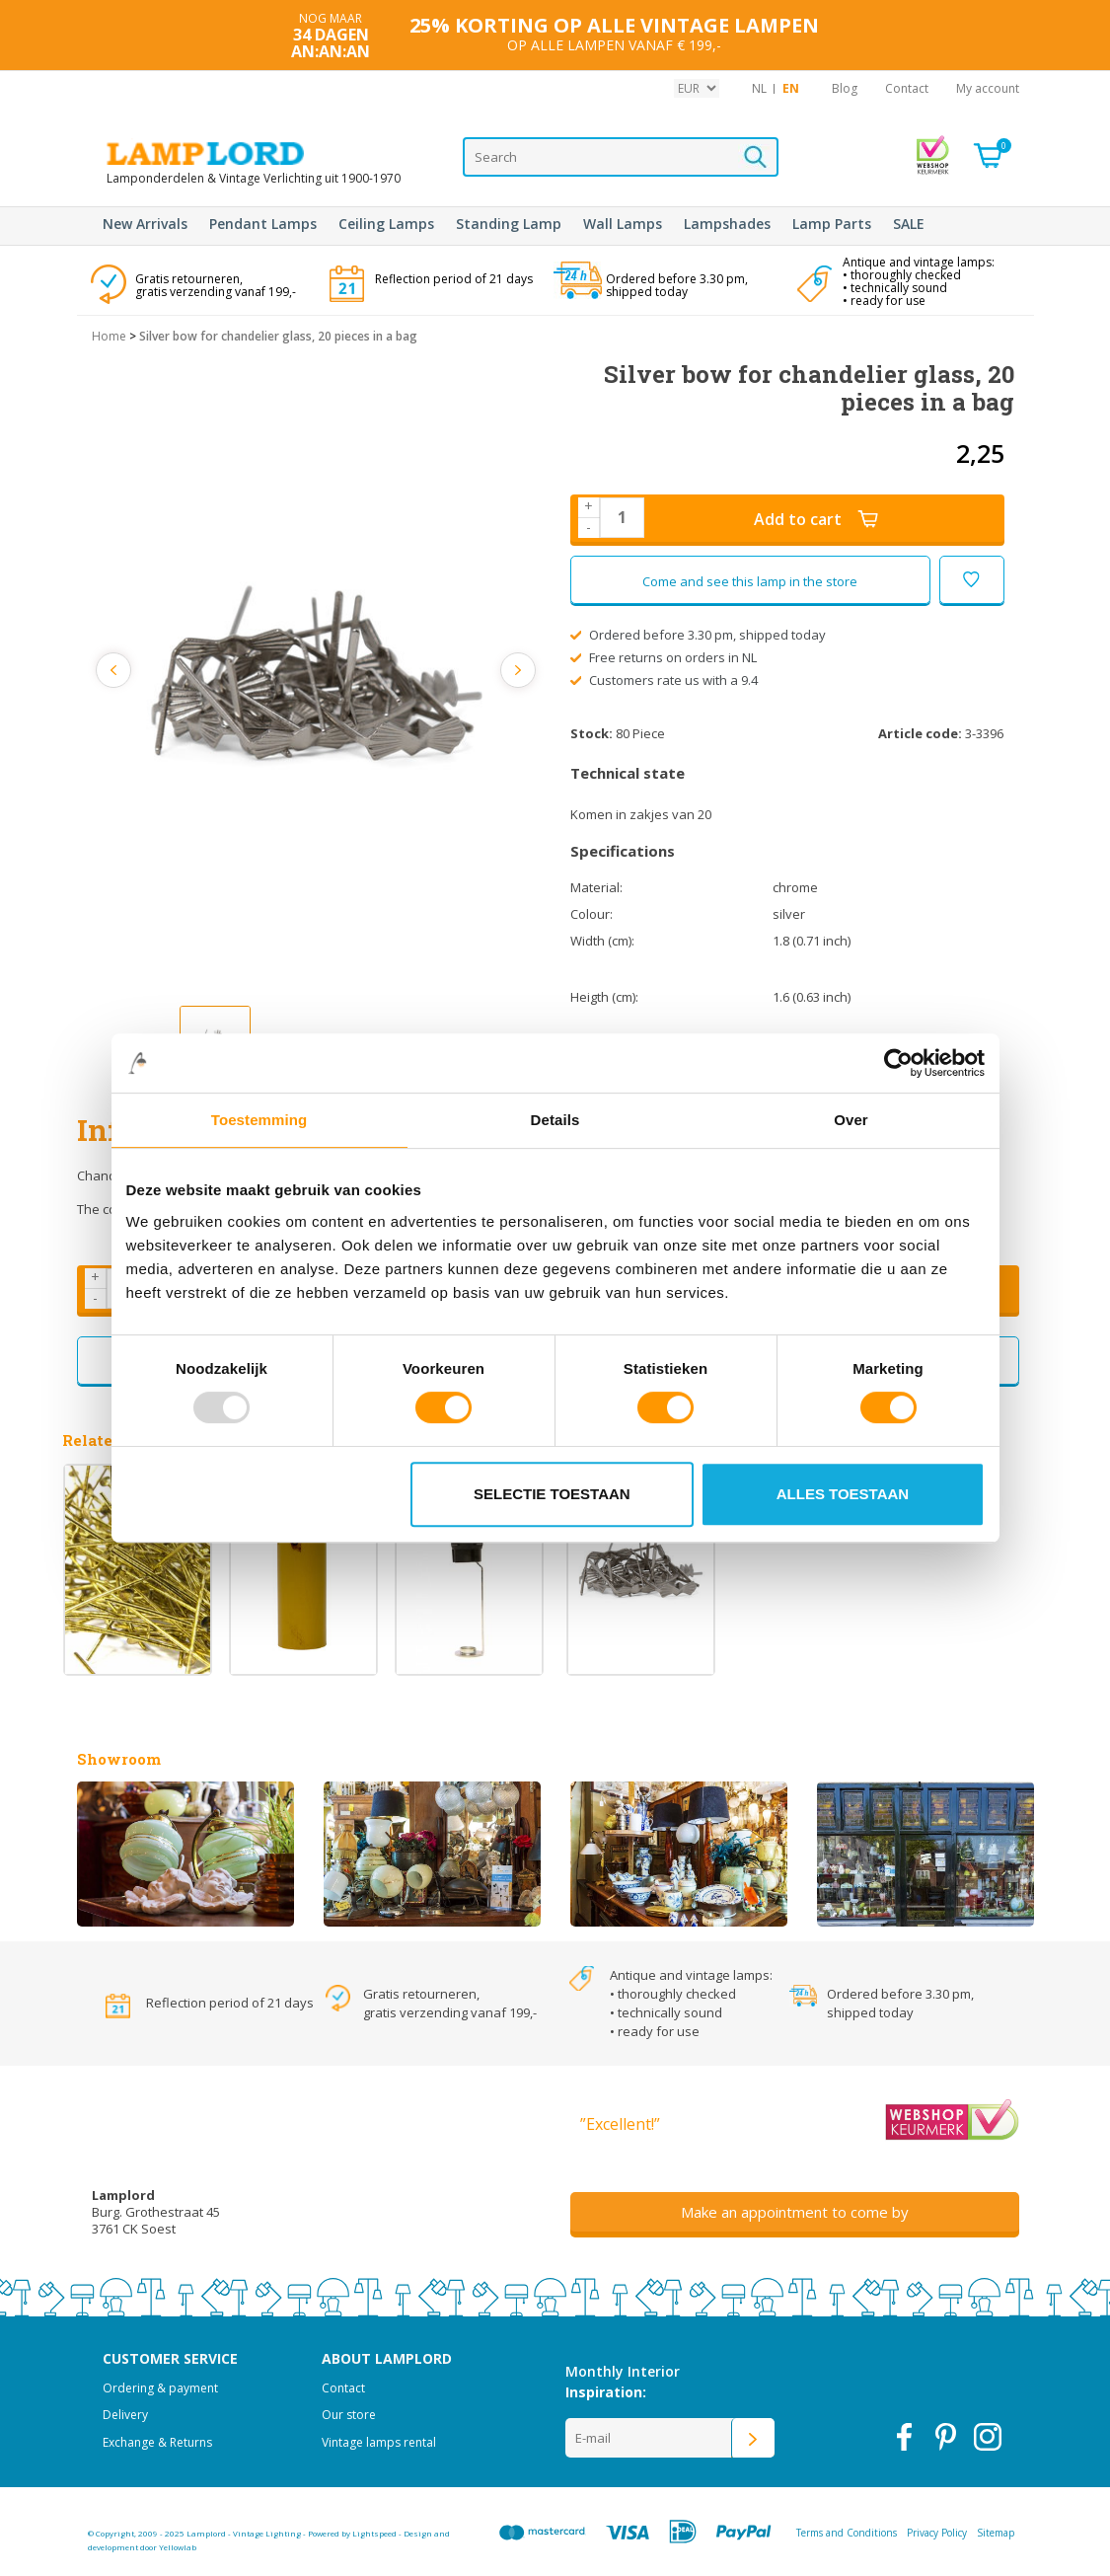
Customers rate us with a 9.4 (664, 680)
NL (759, 88)
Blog (844, 88)
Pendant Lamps (263, 223)
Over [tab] (851, 1119)
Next (518, 670)
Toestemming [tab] (259, 1119)
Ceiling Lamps (386, 223)
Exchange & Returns (157, 2442)
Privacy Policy (937, 2532)
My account (987, 88)
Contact (906, 88)
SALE (909, 223)
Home (109, 336)
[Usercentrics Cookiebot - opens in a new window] (898, 1063)
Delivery (125, 2414)
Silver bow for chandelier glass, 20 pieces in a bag (278, 336)
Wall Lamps (622, 223)
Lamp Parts (831, 223)
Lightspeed (374, 2533)
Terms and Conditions (846, 2532)
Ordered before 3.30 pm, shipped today (698, 635)
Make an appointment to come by (795, 2212)
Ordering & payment (160, 2388)
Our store (349, 2414)
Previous (114, 670)
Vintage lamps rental (379, 2442)
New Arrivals (145, 223)
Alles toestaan (843, 1493)
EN (790, 88)
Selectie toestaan (552, 1493)
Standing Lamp (508, 223)
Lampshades (727, 223)
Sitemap (995, 2532)
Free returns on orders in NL (664, 657)
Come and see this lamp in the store (749, 581)
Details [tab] (555, 1119)
